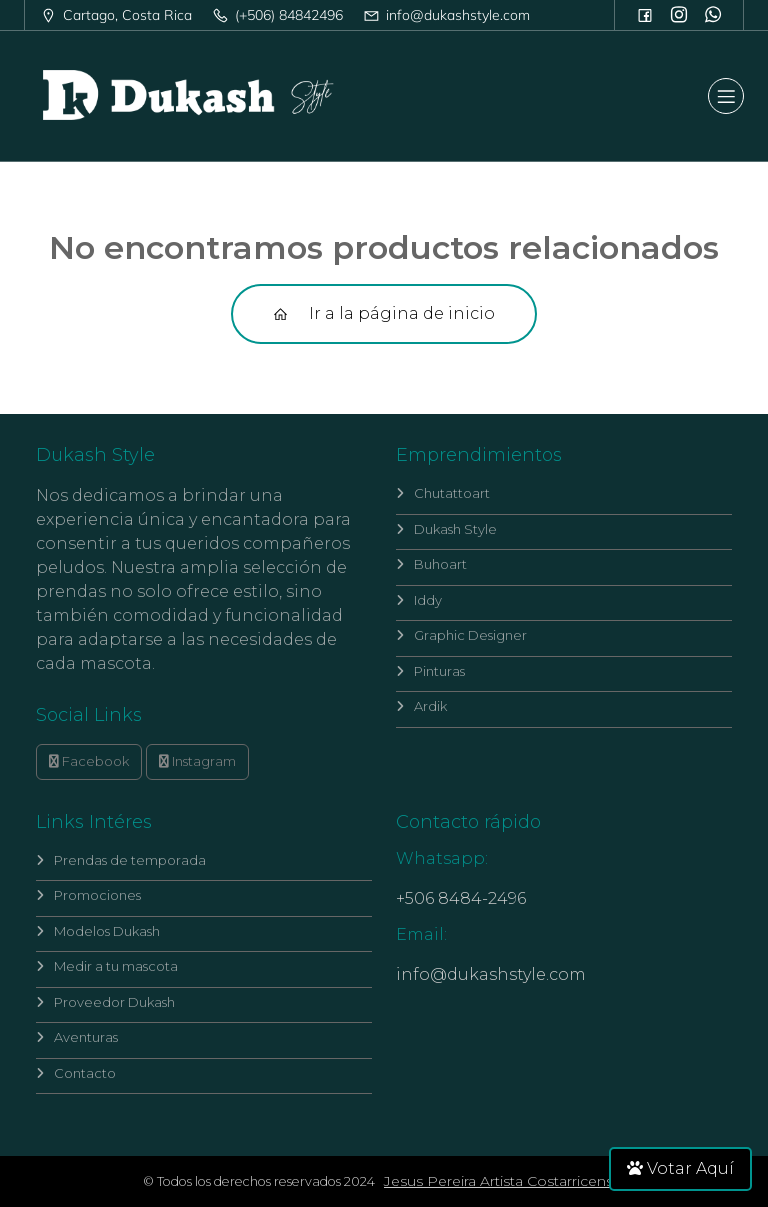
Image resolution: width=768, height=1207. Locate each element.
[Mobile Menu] (726, 96)
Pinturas (430, 671)
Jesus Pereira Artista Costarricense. (504, 1181)
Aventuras (77, 1037)
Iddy (419, 600)
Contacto (76, 1073)
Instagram (197, 761)
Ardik (421, 706)
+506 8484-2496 (461, 898)
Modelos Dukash (98, 931)
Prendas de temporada (121, 860)
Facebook (89, 761)
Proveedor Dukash (105, 1002)
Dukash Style (446, 529)
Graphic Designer (461, 635)
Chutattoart (443, 493)
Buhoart (431, 564)
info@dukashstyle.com (491, 974)
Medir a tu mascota (107, 966)
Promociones (88, 895)
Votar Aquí (680, 1168)
